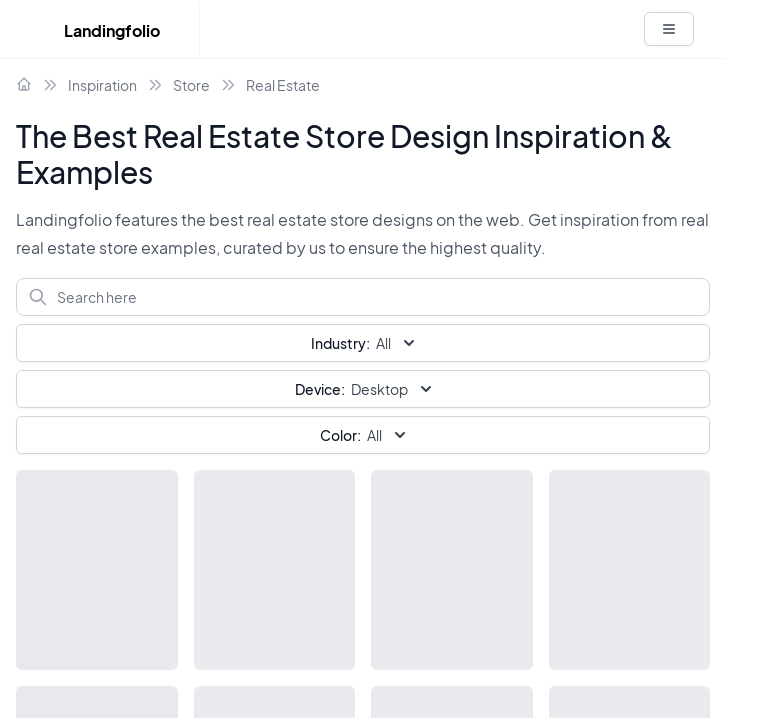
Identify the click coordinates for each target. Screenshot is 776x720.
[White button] (669, 29)
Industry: (340, 343)
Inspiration (102, 85)
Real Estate (283, 85)
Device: (320, 389)
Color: (340, 435)
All (365, 435)
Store (191, 85)
